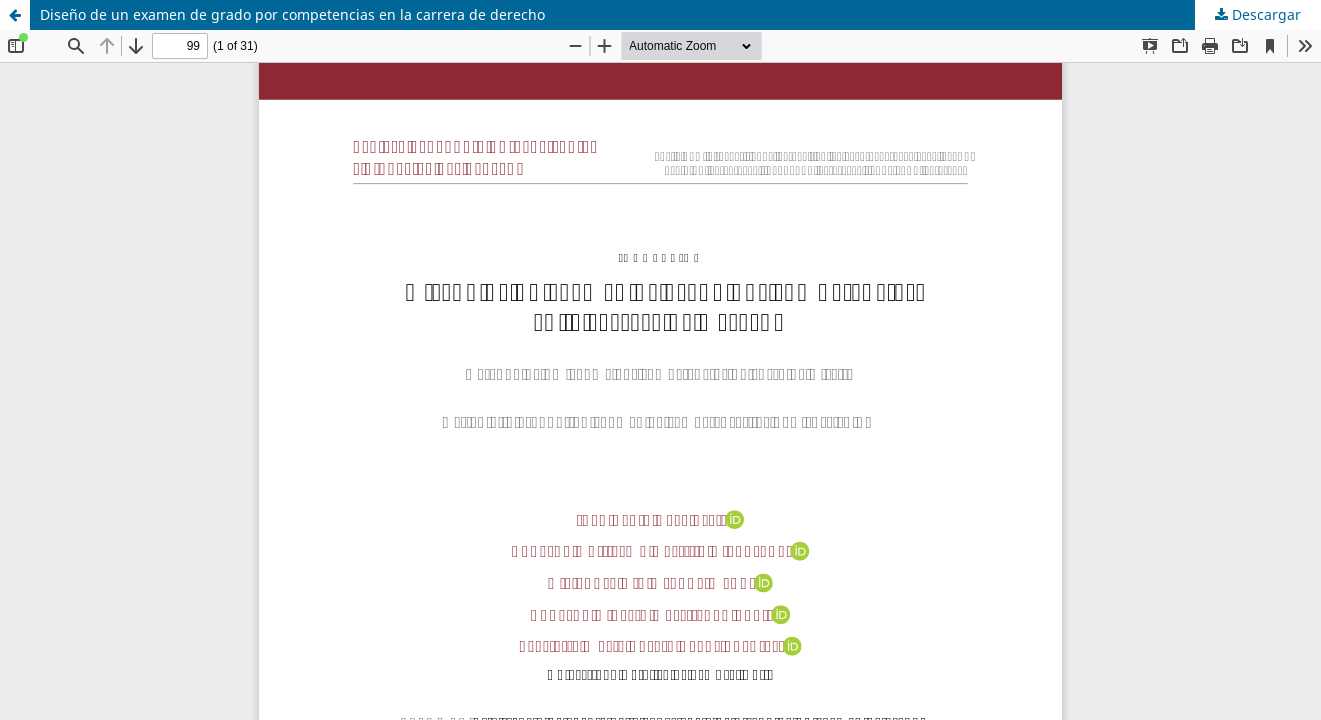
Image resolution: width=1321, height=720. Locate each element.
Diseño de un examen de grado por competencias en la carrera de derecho (292, 14)
